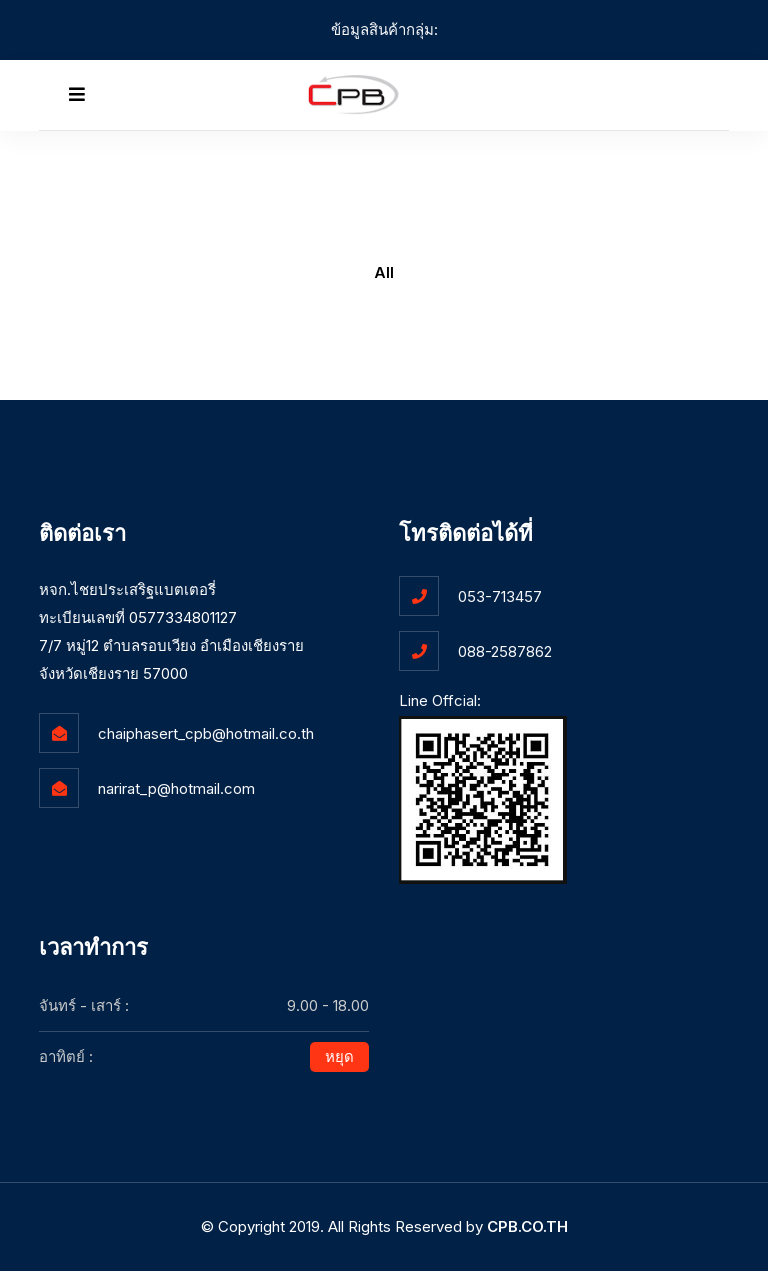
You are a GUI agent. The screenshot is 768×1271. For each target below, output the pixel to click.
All (384, 272)
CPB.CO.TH (527, 1226)
